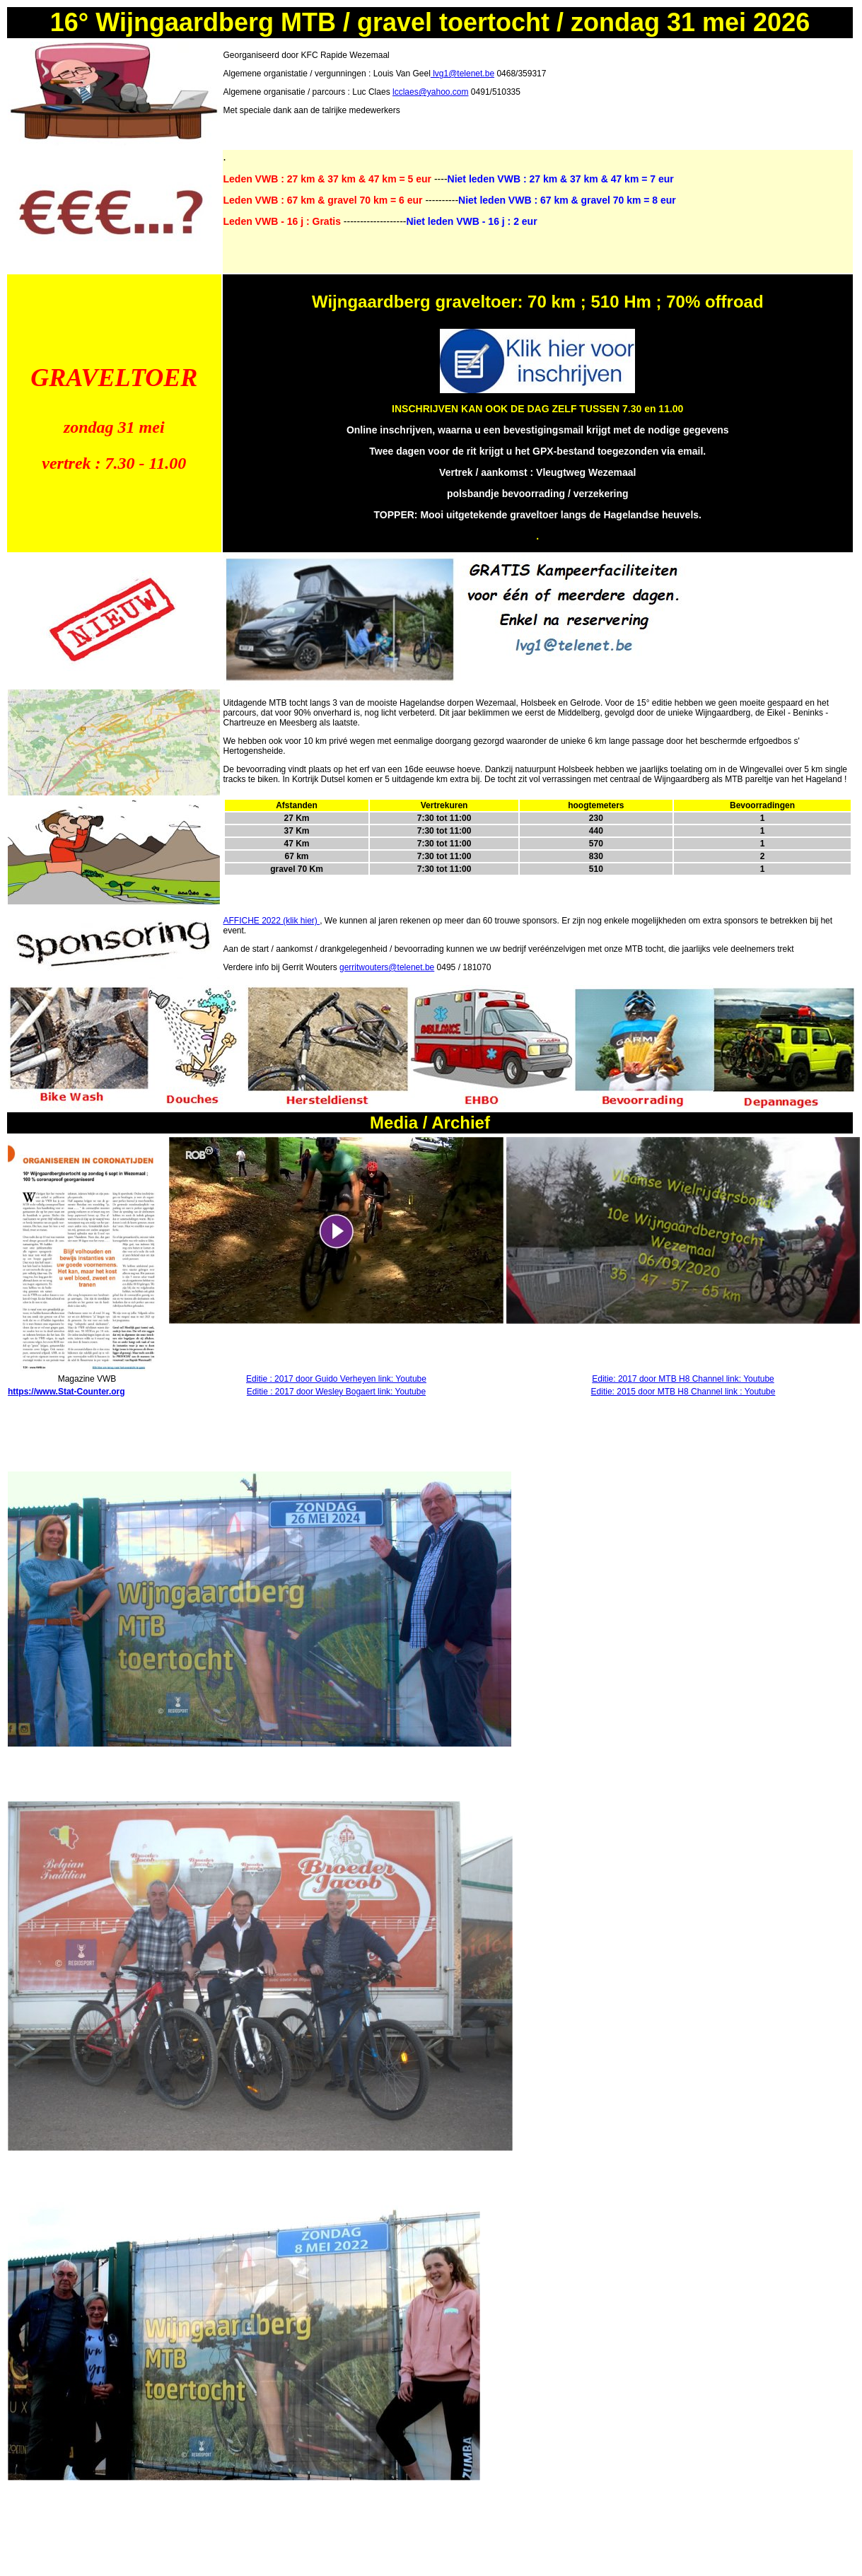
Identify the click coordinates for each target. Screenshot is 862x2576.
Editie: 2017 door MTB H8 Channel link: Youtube (683, 1379)
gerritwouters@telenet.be (386, 967)
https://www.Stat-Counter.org (66, 1392)
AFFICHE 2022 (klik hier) (271, 921)
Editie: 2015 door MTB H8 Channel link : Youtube (683, 1392)
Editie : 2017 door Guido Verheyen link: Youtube (336, 1379)
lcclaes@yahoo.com (430, 92)
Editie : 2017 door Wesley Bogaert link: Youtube (336, 1392)
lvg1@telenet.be (462, 73)
